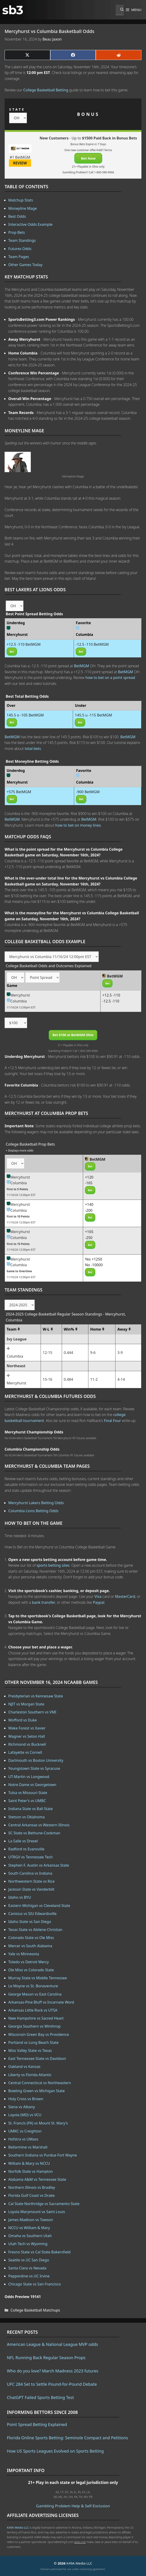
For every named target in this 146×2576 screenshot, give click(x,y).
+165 (89, 1231)
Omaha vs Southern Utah (30, 2235)
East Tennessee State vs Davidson (37, 2058)
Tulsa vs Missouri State (27, 1792)
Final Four (112, 1420)
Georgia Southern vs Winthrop (34, 2026)
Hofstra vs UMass (23, 2139)
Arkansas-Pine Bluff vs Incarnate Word (41, 2002)
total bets (33, 748)
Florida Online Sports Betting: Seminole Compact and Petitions (67, 2437)
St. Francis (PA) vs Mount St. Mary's (38, 2123)
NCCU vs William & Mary (29, 2227)
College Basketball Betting (45, 90)
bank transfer (43, 1602)
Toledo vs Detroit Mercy (28, 1961)
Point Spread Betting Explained (37, 2424)
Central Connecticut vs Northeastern (39, 2082)
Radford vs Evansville (26, 1849)
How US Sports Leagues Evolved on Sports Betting (55, 2451)
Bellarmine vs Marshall (27, 2147)
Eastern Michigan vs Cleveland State (39, 1905)
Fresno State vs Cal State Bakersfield (39, 2252)
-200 (89, 1210)
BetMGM (81, 665)
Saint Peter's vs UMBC (27, 1800)
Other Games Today (25, 264)
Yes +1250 (93, 1259)
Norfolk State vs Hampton (30, 2171)
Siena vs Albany (21, 2106)
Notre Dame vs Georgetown (32, 1784)
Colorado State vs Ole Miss (31, 1937)
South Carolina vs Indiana (30, 1873)
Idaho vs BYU (19, 1897)
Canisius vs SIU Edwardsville (32, 1913)
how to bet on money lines (78, 825)
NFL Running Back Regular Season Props (46, 2357)
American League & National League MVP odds (52, 2344)
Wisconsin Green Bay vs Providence (38, 2034)
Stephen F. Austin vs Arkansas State (38, 1865)
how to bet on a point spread (110, 677)
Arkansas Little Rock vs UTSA (32, 2010)
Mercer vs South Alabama (30, 1945)
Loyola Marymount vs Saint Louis (36, 2211)
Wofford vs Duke (22, 1720)
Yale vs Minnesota (23, 1953)
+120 (89, 1177)
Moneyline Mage (22, 208)
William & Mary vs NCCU (29, 2163)
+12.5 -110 (111, 995)
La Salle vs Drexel (23, 1841)
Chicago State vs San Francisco (34, 2284)
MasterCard (125, 1596)
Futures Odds (19, 248)
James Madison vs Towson (30, 2219)
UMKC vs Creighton (25, 2131)
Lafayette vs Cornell (25, 1752)
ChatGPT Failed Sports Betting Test (40, 2397)
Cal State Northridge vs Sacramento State (43, 2203)
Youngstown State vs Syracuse (34, 1768)
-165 (89, 1182)
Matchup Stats (20, 200)
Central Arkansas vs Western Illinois (39, 1824)
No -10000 (94, 1264)
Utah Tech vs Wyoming (28, 2243)
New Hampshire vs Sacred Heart (36, 2018)
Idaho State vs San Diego (29, 1921)
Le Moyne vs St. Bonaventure (33, 1985)
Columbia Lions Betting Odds (33, 1510)
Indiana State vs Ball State (30, 1808)
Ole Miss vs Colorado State (31, 1969)
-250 (89, 1237)
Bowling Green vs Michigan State (36, 2090)
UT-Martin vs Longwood (28, 1776)
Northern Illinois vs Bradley (31, 2187)
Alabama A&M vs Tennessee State (37, 2179)
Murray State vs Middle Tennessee (37, 1977)
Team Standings (22, 240)
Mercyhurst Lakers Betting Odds (36, 1502)
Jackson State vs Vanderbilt (31, 1889)
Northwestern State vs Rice (31, 1881)
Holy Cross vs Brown (25, 2098)
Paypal (98, 1602)
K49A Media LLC (18, 2527)
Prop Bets (16, 232)
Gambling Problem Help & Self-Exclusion (73, 2505)
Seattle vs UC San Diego (28, 2260)
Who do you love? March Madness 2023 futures (52, 2371)
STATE (17, 109)
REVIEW (20, 163)
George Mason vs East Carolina (35, 1994)
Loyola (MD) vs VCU (24, 2114)
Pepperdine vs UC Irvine (29, 2276)
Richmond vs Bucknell (27, 1744)
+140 (89, 1204)
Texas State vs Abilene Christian (35, 1929)
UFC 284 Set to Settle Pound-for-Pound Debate (52, 2384)
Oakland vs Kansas (24, 2066)
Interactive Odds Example (30, 224)
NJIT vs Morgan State (26, 1704)
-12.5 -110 (110, 1001)
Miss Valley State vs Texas (30, 2050)
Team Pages (18, 256)
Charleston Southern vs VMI (32, 1712)
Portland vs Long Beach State (33, 2042)
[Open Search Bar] (120, 10)
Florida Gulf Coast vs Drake (31, 2195)
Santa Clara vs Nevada (27, 2268)
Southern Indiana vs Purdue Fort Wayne (42, 2155)
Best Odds (17, 216)
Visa (98, 1596)
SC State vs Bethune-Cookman (34, 1832)
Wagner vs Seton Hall (26, 1736)
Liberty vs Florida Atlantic (29, 2074)
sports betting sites (53, 1565)
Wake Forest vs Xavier (26, 1728)
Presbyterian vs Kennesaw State (35, 1696)
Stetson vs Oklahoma (26, 1816)
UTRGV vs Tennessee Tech (30, 1857)
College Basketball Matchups (35, 2310)
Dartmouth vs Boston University (35, 1760)
